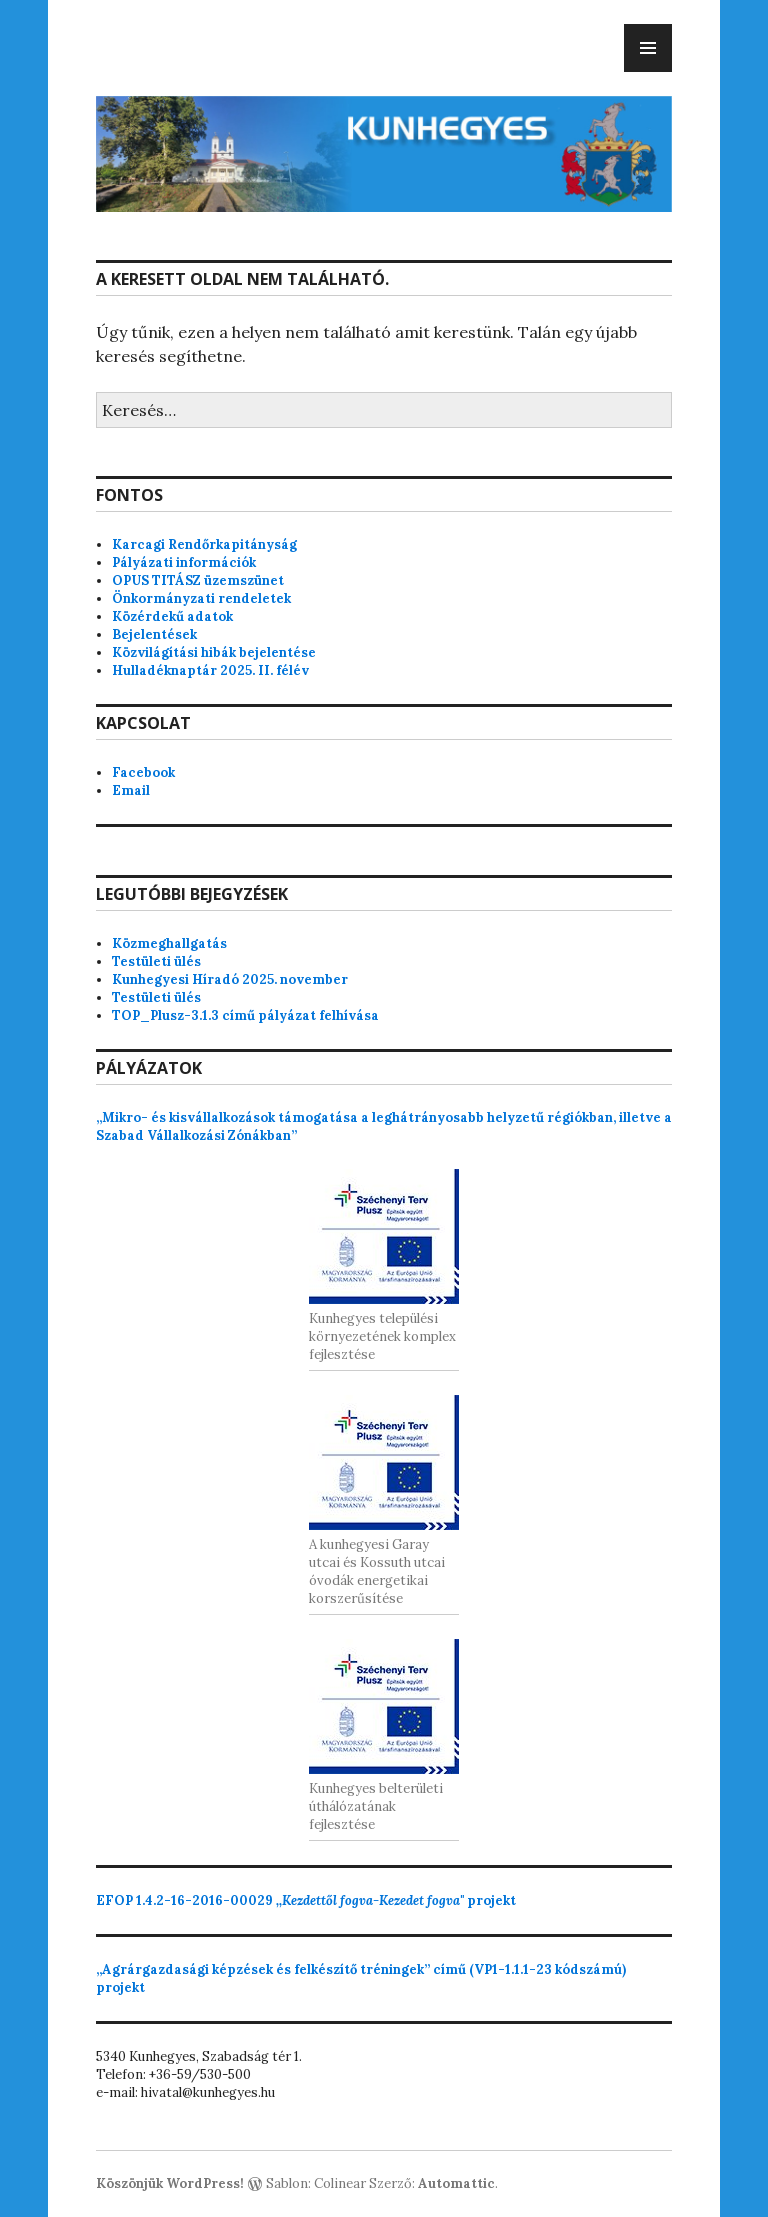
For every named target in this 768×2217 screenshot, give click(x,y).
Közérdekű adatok (172, 616)
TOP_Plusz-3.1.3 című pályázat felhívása (245, 1015)
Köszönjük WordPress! (170, 2183)
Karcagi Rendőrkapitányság (204, 544)
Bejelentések (154, 634)
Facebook (143, 772)
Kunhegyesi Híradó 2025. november (230, 979)
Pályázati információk (184, 562)
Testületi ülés (156, 961)
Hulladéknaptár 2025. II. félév (210, 670)
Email (131, 790)
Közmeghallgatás (169, 943)
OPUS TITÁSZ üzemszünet (198, 580)
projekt (306, 1900)
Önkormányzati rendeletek (201, 598)
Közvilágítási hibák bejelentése (214, 652)
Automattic (456, 2183)
